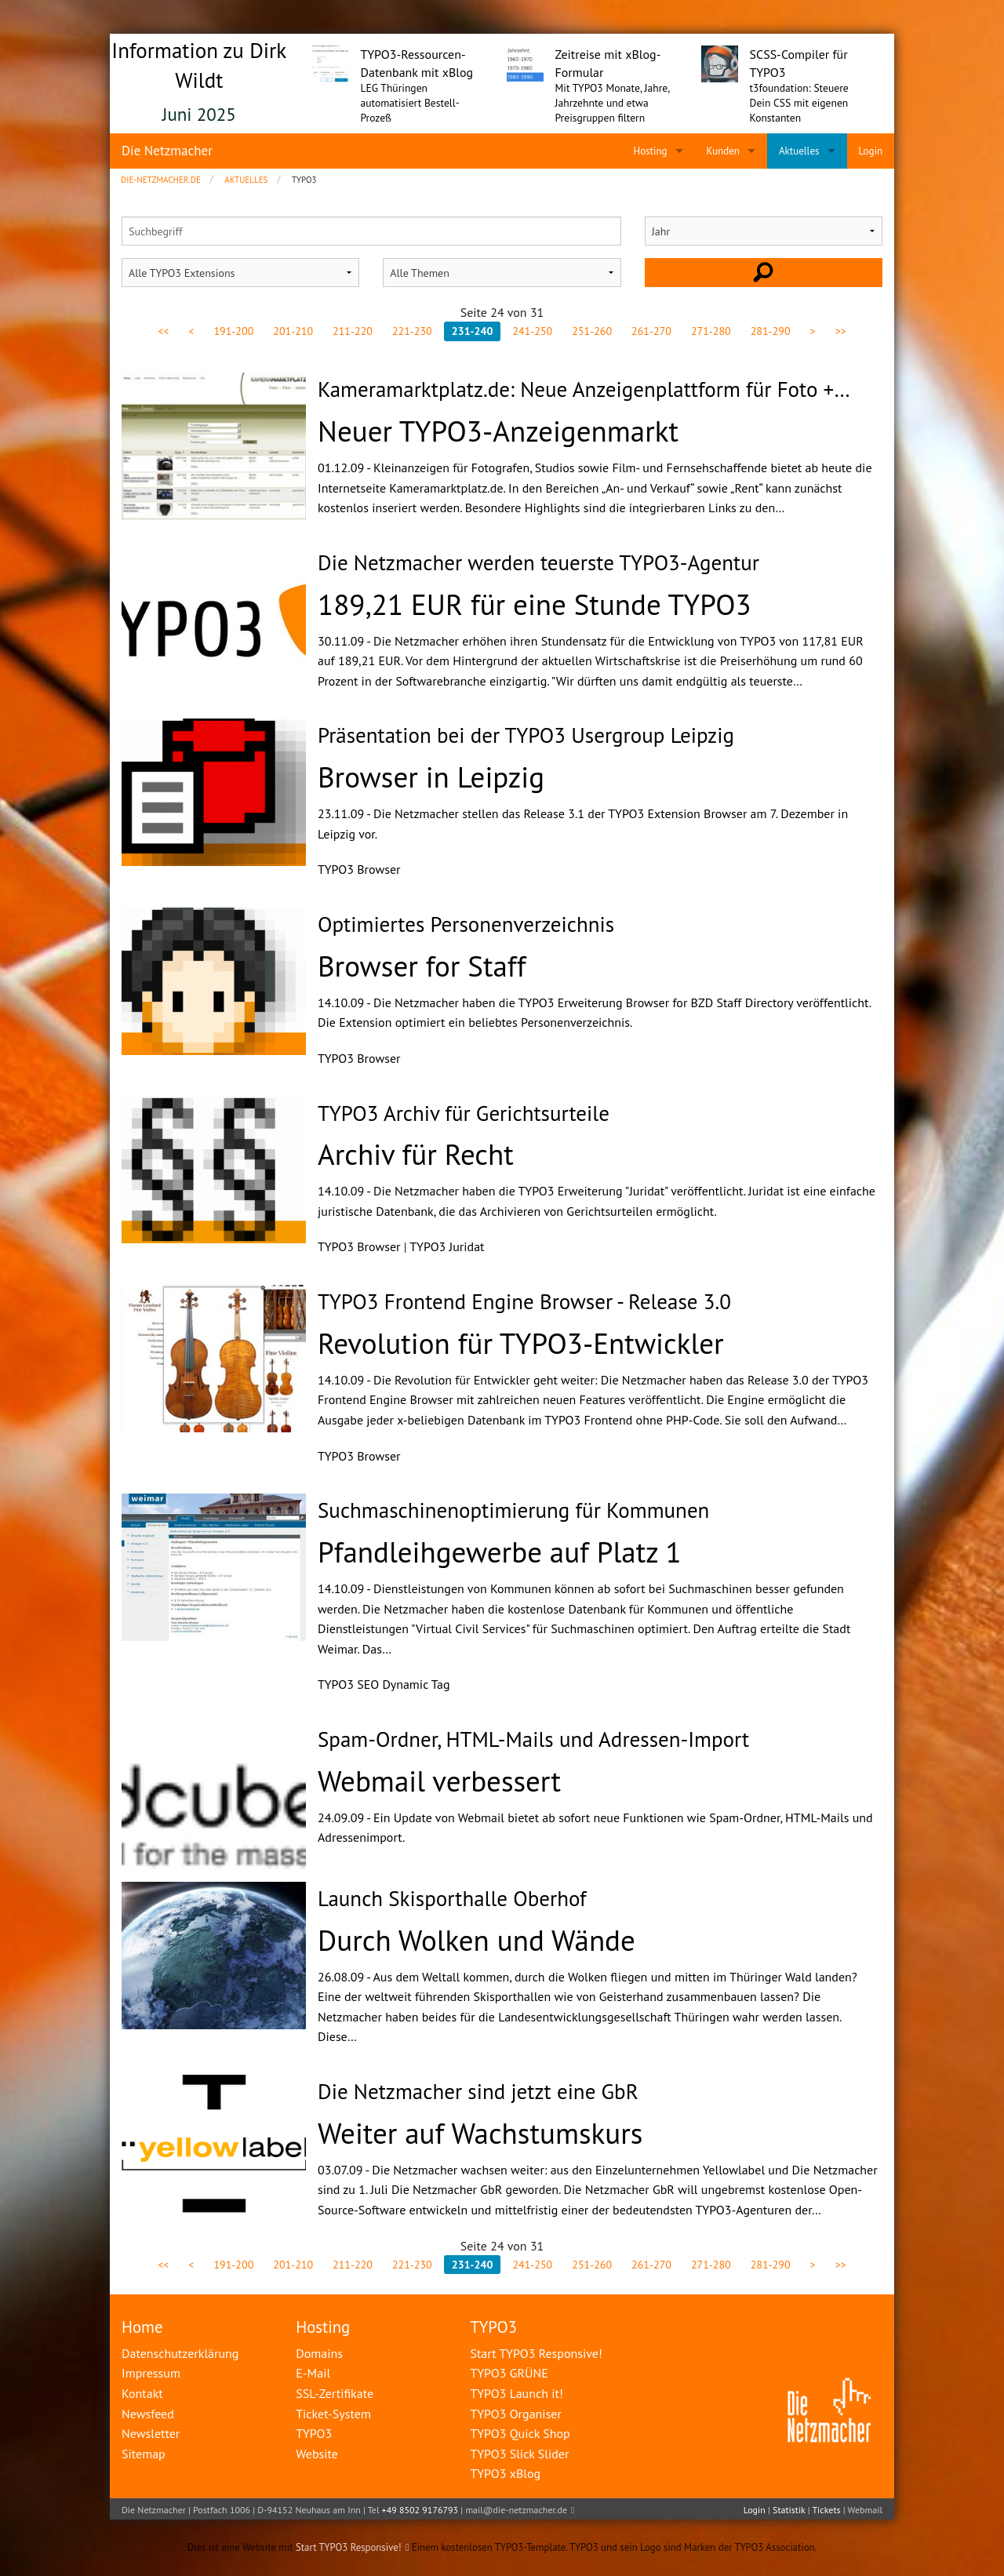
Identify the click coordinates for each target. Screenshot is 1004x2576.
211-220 (353, 331)
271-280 (711, 331)
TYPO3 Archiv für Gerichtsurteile (463, 1113)
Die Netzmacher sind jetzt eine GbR (478, 2091)
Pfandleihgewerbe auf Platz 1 (500, 1551)
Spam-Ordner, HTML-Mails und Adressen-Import (533, 1739)
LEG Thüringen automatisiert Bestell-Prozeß (410, 103)
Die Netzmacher (167, 150)
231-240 (472, 331)
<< (163, 331)
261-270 (651, 331)
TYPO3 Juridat (446, 1246)
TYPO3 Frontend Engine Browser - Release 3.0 (524, 1301)
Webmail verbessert (439, 1780)
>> (840, 331)
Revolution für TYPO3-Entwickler (521, 1343)
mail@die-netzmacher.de (516, 2510)
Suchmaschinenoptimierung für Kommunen (513, 1510)
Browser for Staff (422, 965)
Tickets (826, 2510)
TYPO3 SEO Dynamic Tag (383, 1684)
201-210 (293, 331)
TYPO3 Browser (359, 869)
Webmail (865, 2510)
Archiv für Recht (416, 1154)
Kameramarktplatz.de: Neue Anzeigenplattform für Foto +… (584, 389)
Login (755, 2510)
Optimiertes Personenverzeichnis (466, 924)
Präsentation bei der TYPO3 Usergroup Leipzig (526, 735)
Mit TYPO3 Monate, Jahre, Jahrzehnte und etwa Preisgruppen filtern (612, 103)
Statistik (789, 2510)
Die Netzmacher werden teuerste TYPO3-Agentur (538, 562)
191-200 (233, 331)
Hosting (323, 2327)
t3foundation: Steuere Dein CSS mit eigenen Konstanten (799, 103)
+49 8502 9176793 (420, 2510)
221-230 (412, 331)
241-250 (532, 331)
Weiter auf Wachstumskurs (480, 2133)
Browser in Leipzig (431, 776)
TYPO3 (493, 2327)
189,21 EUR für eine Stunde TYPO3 (534, 604)
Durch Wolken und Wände (476, 1940)
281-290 (771, 331)
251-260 (592, 331)
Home (142, 2327)
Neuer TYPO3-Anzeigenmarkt (498, 430)
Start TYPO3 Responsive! (349, 2547)
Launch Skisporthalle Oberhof (452, 1898)
